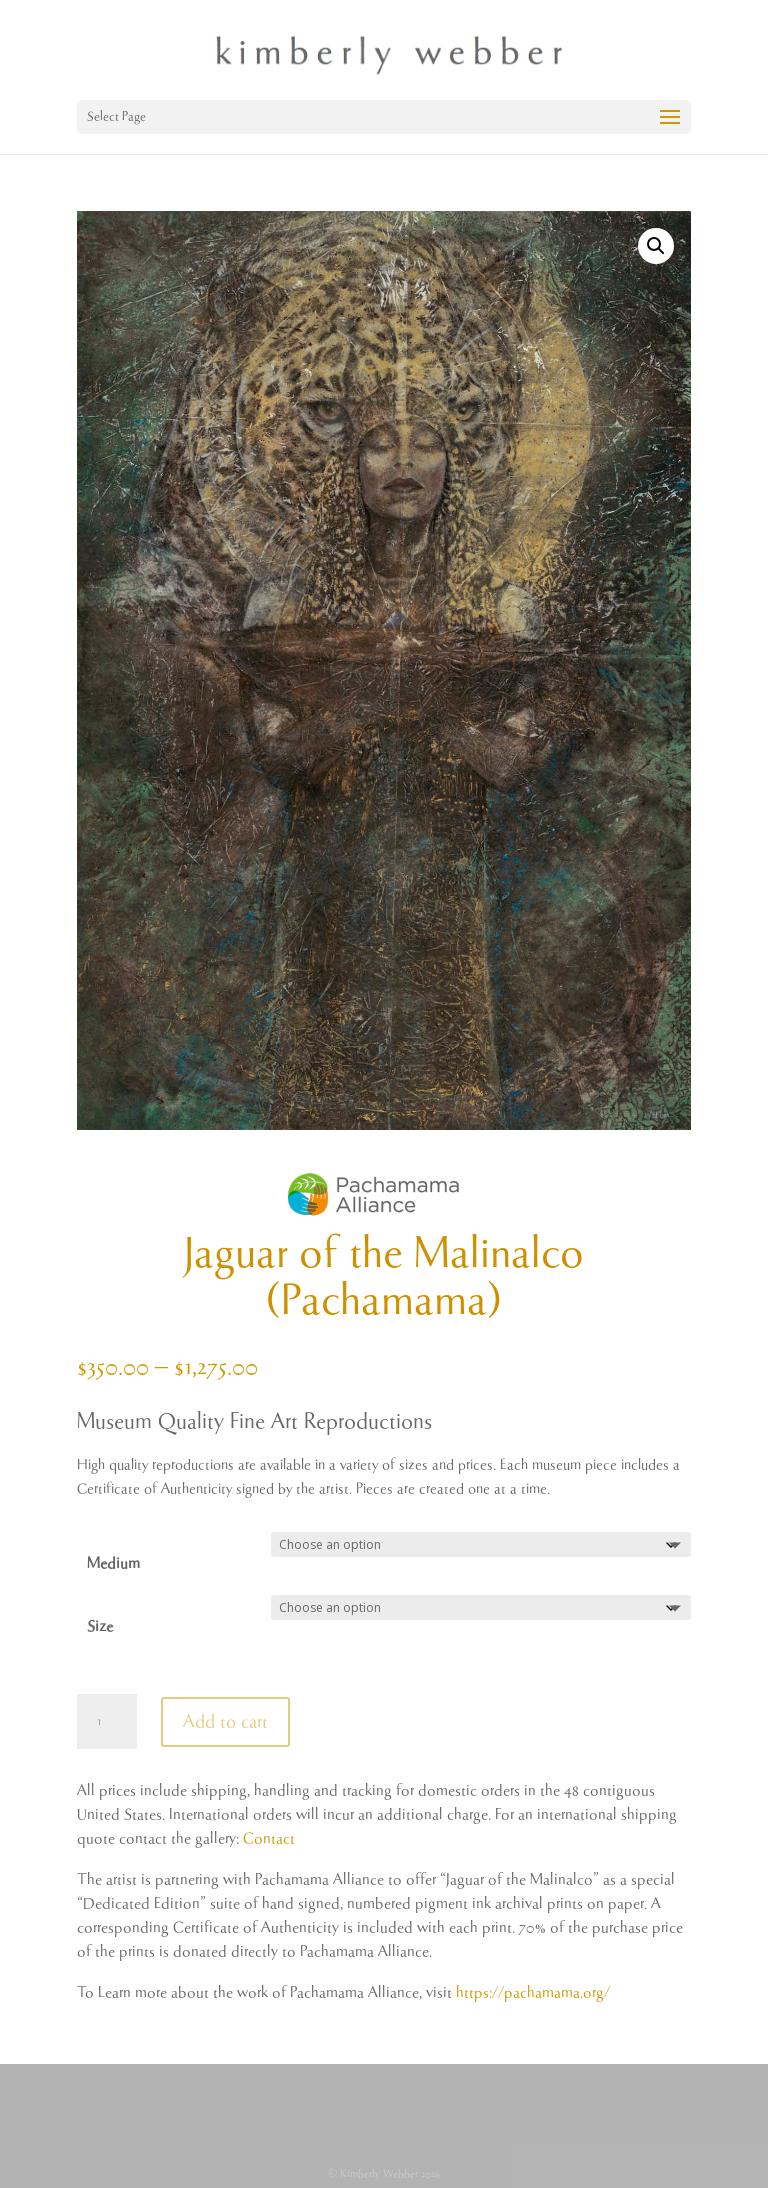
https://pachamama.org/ (533, 1992)
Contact (269, 1838)
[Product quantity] (107, 1722)
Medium (113, 1563)
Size (100, 1626)
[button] (656, 246)
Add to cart (225, 1722)
